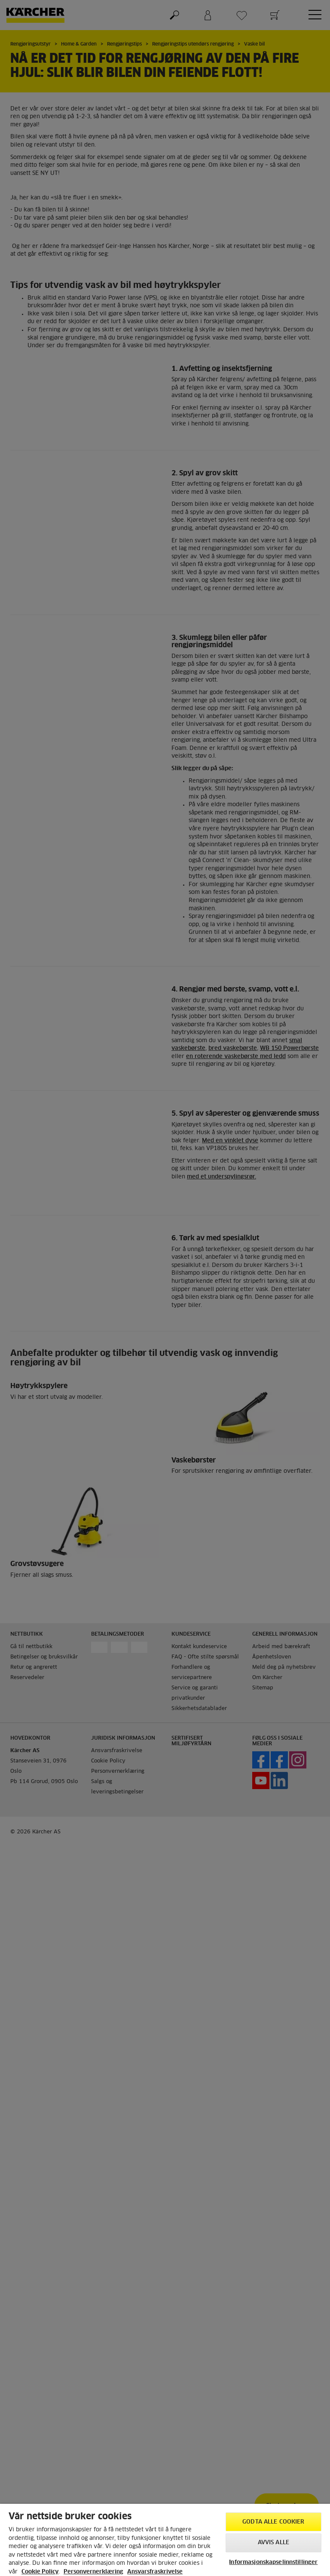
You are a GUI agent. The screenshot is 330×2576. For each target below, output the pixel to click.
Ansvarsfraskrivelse (155, 2572)
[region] (165, 2540)
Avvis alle (273, 2542)
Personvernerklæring (93, 2572)
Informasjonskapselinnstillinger (273, 2562)
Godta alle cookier (273, 2522)
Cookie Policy (39, 2572)
